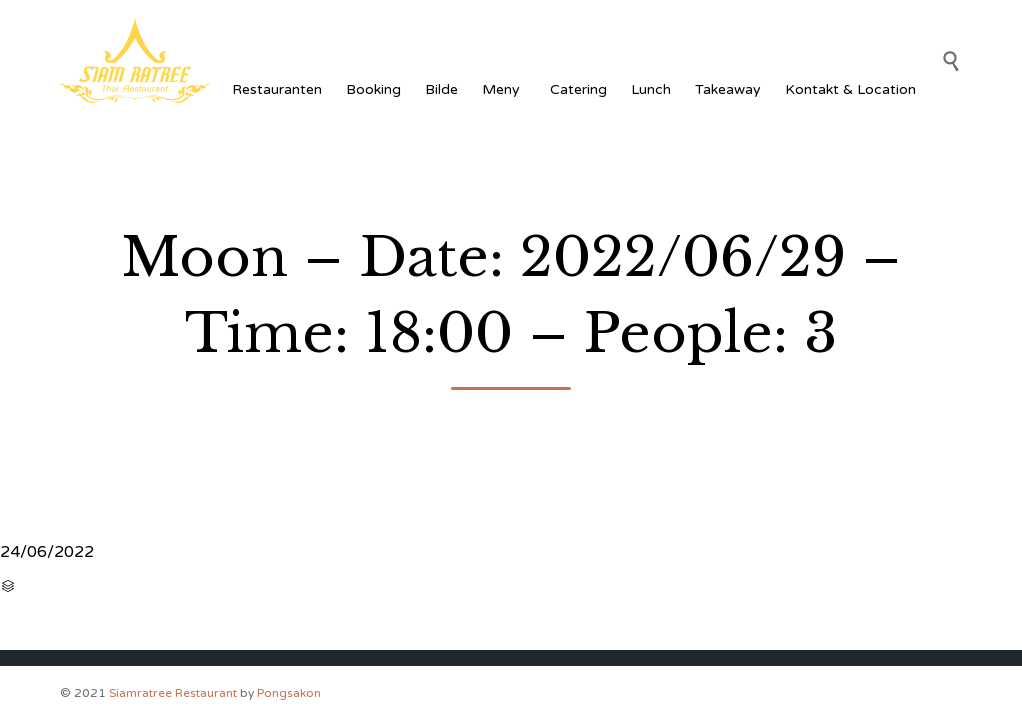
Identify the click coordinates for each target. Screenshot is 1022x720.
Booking (373, 89)
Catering (578, 89)
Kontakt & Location (850, 89)
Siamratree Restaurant (173, 693)
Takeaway (728, 89)
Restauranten (277, 89)
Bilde (441, 89)
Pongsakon (289, 693)
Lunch (651, 89)
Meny (504, 89)
